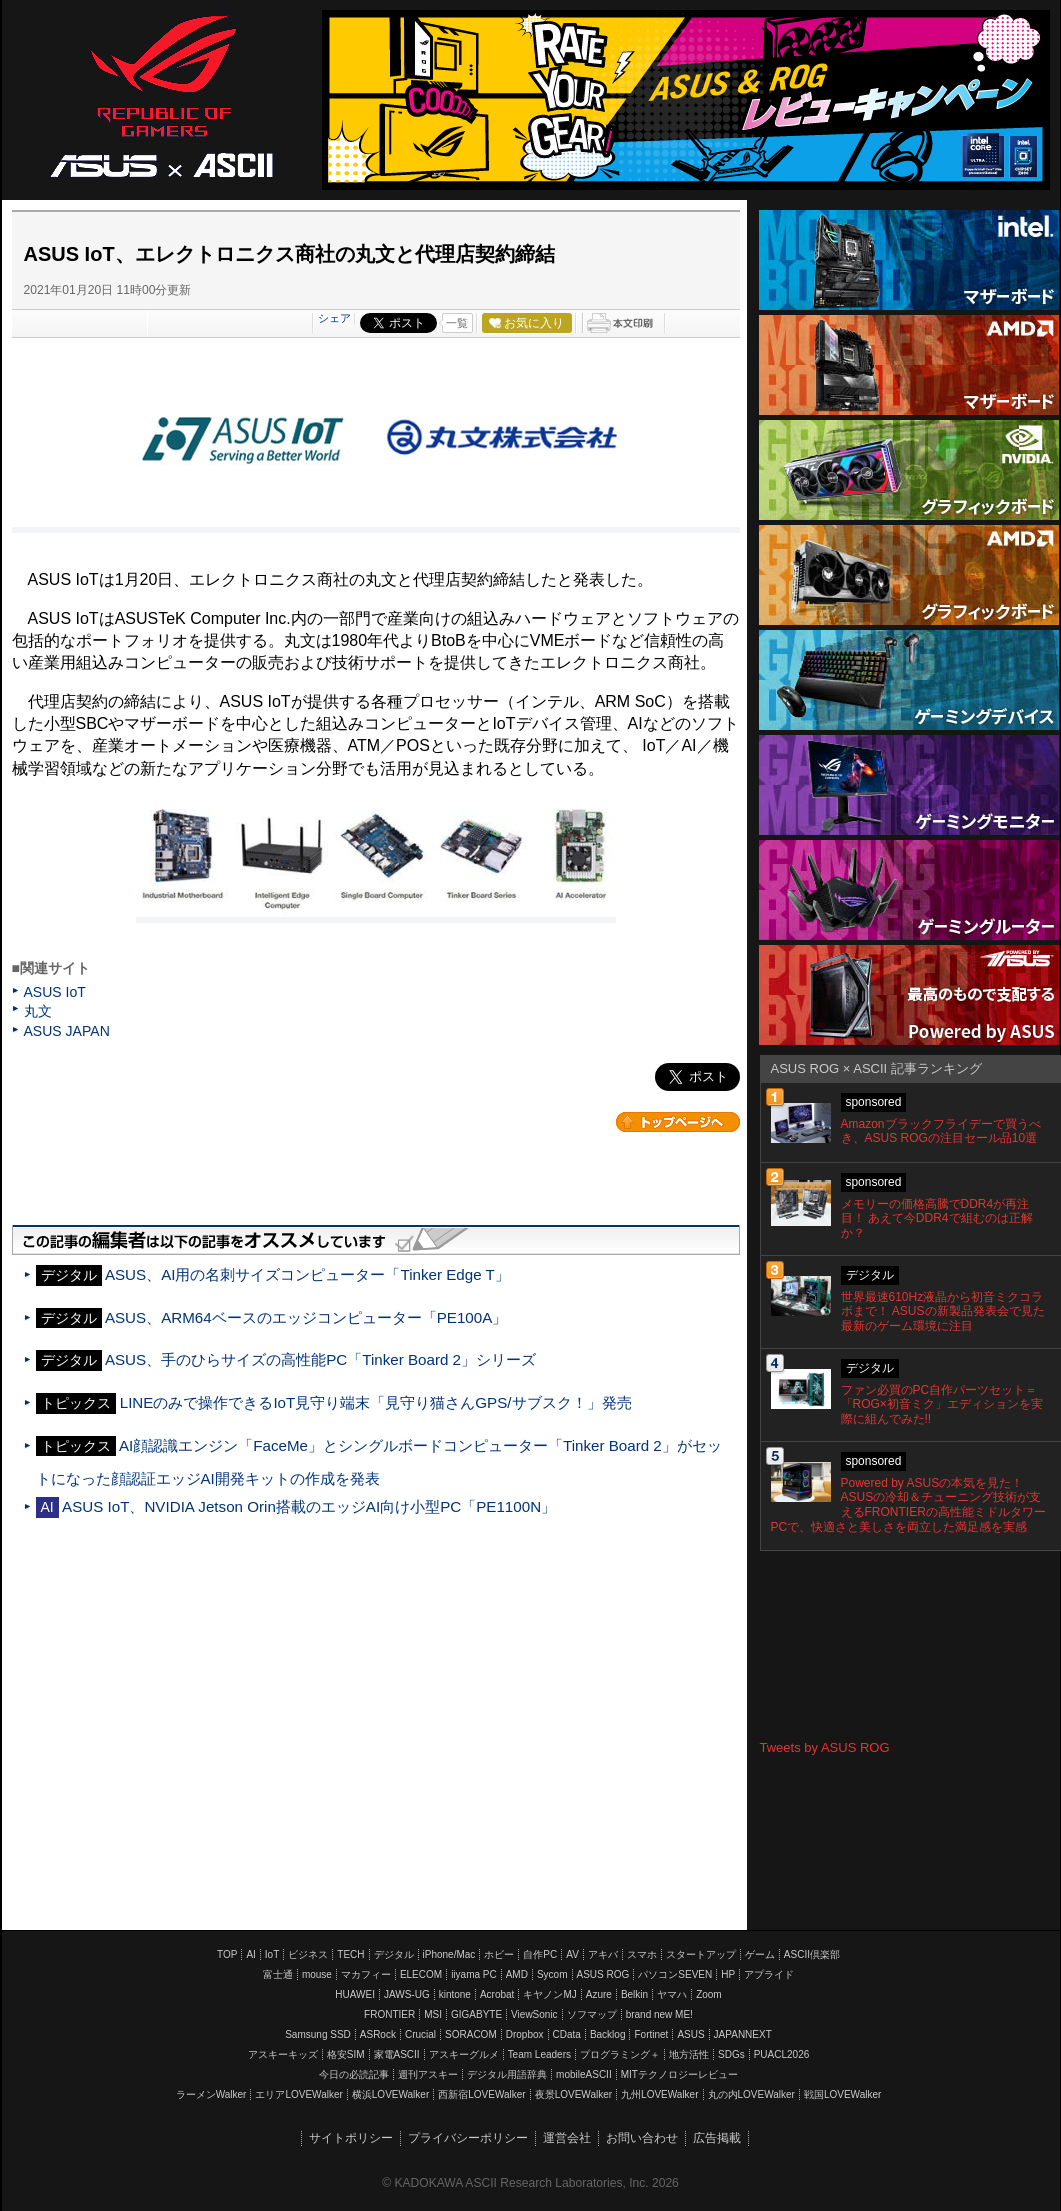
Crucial (420, 2034)
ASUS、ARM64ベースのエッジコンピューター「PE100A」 (306, 1317)
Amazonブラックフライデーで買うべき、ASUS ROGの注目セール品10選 (941, 1131)
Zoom (709, 1994)
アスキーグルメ (464, 2054)
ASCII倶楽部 (812, 1954)
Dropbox (525, 2034)
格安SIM (346, 2054)
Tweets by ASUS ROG (825, 1747)
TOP (227, 1954)
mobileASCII (584, 2074)
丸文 (38, 1011)
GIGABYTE (476, 2014)
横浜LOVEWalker (390, 2094)
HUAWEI (355, 1994)
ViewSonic (534, 2014)
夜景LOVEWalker (573, 2094)
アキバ (603, 1954)
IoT (272, 1954)
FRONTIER (389, 2014)
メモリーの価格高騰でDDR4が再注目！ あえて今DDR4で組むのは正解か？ (937, 1219)
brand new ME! (659, 2014)
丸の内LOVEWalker (751, 2094)
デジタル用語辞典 (507, 2074)
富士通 (278, 1974)
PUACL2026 (782, 2054)
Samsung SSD (318, 2034)
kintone (455, 1994)
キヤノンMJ (549, 1994)
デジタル (394, 1954)
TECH (350, 1954)
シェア (334, 318)
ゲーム (760, 1954)
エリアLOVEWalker (298, 2094)
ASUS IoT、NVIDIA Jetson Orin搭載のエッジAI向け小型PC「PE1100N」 (309, 1506)
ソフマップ (592, 2014)
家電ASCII (397, 2054)
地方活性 (689, 2054)
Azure (599, 1994)
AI (250, 1954)
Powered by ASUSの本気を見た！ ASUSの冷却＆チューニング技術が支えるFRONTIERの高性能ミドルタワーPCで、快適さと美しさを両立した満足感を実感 (908, 1505)
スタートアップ (701, 1954)
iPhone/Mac (449, 1954)
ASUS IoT (55, 992)
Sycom (552, 1974)
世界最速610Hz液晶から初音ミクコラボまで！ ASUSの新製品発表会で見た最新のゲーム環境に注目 (943, 1312)
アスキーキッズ (283, 2054)
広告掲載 (717, 2138)
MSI (433, 2014)
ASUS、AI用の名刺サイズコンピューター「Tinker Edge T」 (307, 1274)
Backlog (608, 2034)
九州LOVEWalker (659, 2094)
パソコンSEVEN (675, 1974)
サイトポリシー (351, 2138)
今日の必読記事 (354, 2074)
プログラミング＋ (620, 2054)
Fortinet (651, 2034)
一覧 (457, 323)
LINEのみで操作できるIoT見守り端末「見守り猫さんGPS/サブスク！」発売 (376, 1402)
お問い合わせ (642, 2138)
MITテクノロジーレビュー (679, 2074)
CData (567, 2034)
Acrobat (497, 1994)
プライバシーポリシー (468, 2138)
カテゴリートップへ (678, 1122)
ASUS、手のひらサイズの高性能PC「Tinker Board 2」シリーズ (320, 1359)
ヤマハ (672, 1994)
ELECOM (421, 1974)
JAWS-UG (407, 1994)
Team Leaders (539, 2054)
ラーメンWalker (211, 2094)
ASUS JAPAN (67, 1031)
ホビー (499, 1954)
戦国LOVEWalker (842, 2094)
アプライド (769, 1974)
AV (572, 1954)
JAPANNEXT (743, 2034)
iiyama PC (474, 1974)
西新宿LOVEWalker (481, 2094)
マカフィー (366, 1974)
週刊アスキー (428, 2074)
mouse (317, 1974)
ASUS (690, 2034)
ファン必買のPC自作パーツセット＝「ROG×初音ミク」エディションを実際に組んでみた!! (942, 1405)
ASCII (234, 164)
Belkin (634, 1994)
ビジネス (308, 1954)
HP (728, 1974)
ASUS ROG (162, 96)
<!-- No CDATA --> (910, 1645)
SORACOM (471, 2034)
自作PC (540, 1954)
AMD (517, 1974)
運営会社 (567, 2138)
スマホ (642, 1954)
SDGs (731, 2054)
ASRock (378, 2034)
